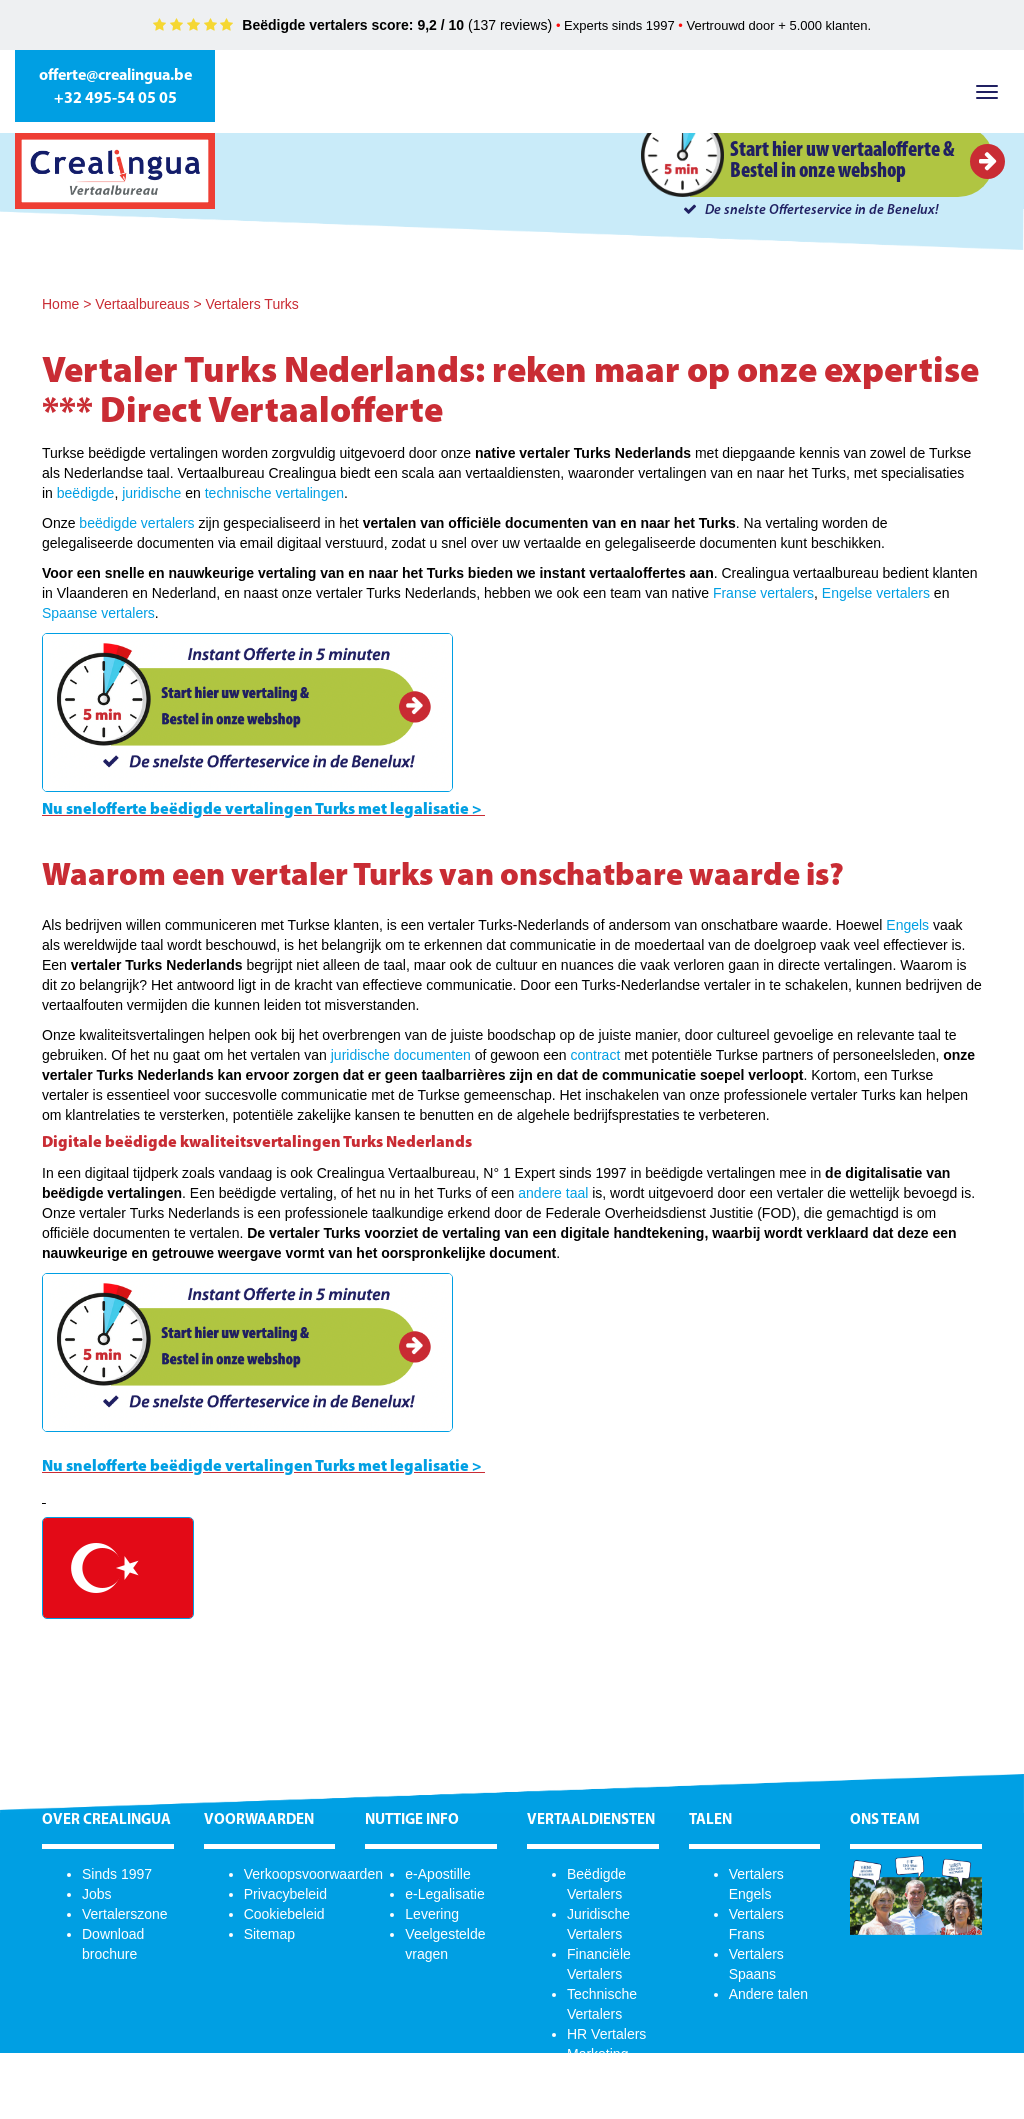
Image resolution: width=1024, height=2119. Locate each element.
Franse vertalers (763, 593)
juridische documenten (401, 1055)
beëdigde (86, 493)
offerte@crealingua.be (115, 76)
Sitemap (269, 1934)
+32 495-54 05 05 (115, 99)
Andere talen (768, 1994)
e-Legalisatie (444, 1894)
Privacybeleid (285, 1894)
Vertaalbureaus (142, 304)
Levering (432, 1914)
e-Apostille (437, 1874)
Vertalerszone (125, 1914)
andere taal (553, 1193)
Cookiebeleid (284, 1914)
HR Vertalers (606, 2034)
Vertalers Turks (251, 304)
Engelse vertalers (876, 593)
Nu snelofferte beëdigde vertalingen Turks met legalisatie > (262, 810)
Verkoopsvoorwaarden (313, 1874)
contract (595, 1055)
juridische (151, 493)
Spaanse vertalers (98, 613)
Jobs (97, 1894)
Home (60, 304)
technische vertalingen (274, 493)
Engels (907, 925)
